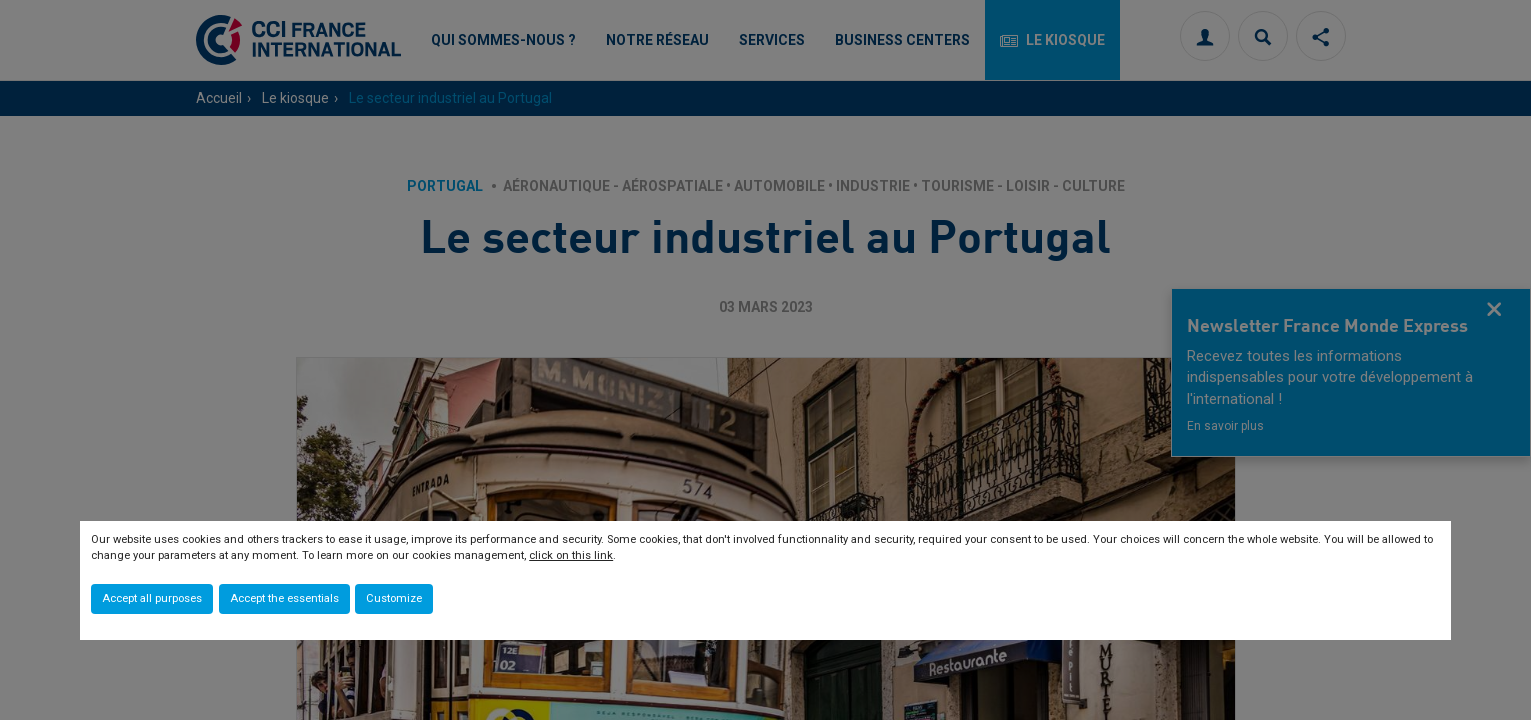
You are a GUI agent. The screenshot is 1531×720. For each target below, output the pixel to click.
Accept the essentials (284, 598)
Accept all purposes (152, 598)
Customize (394, 598)
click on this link (571, 555)
